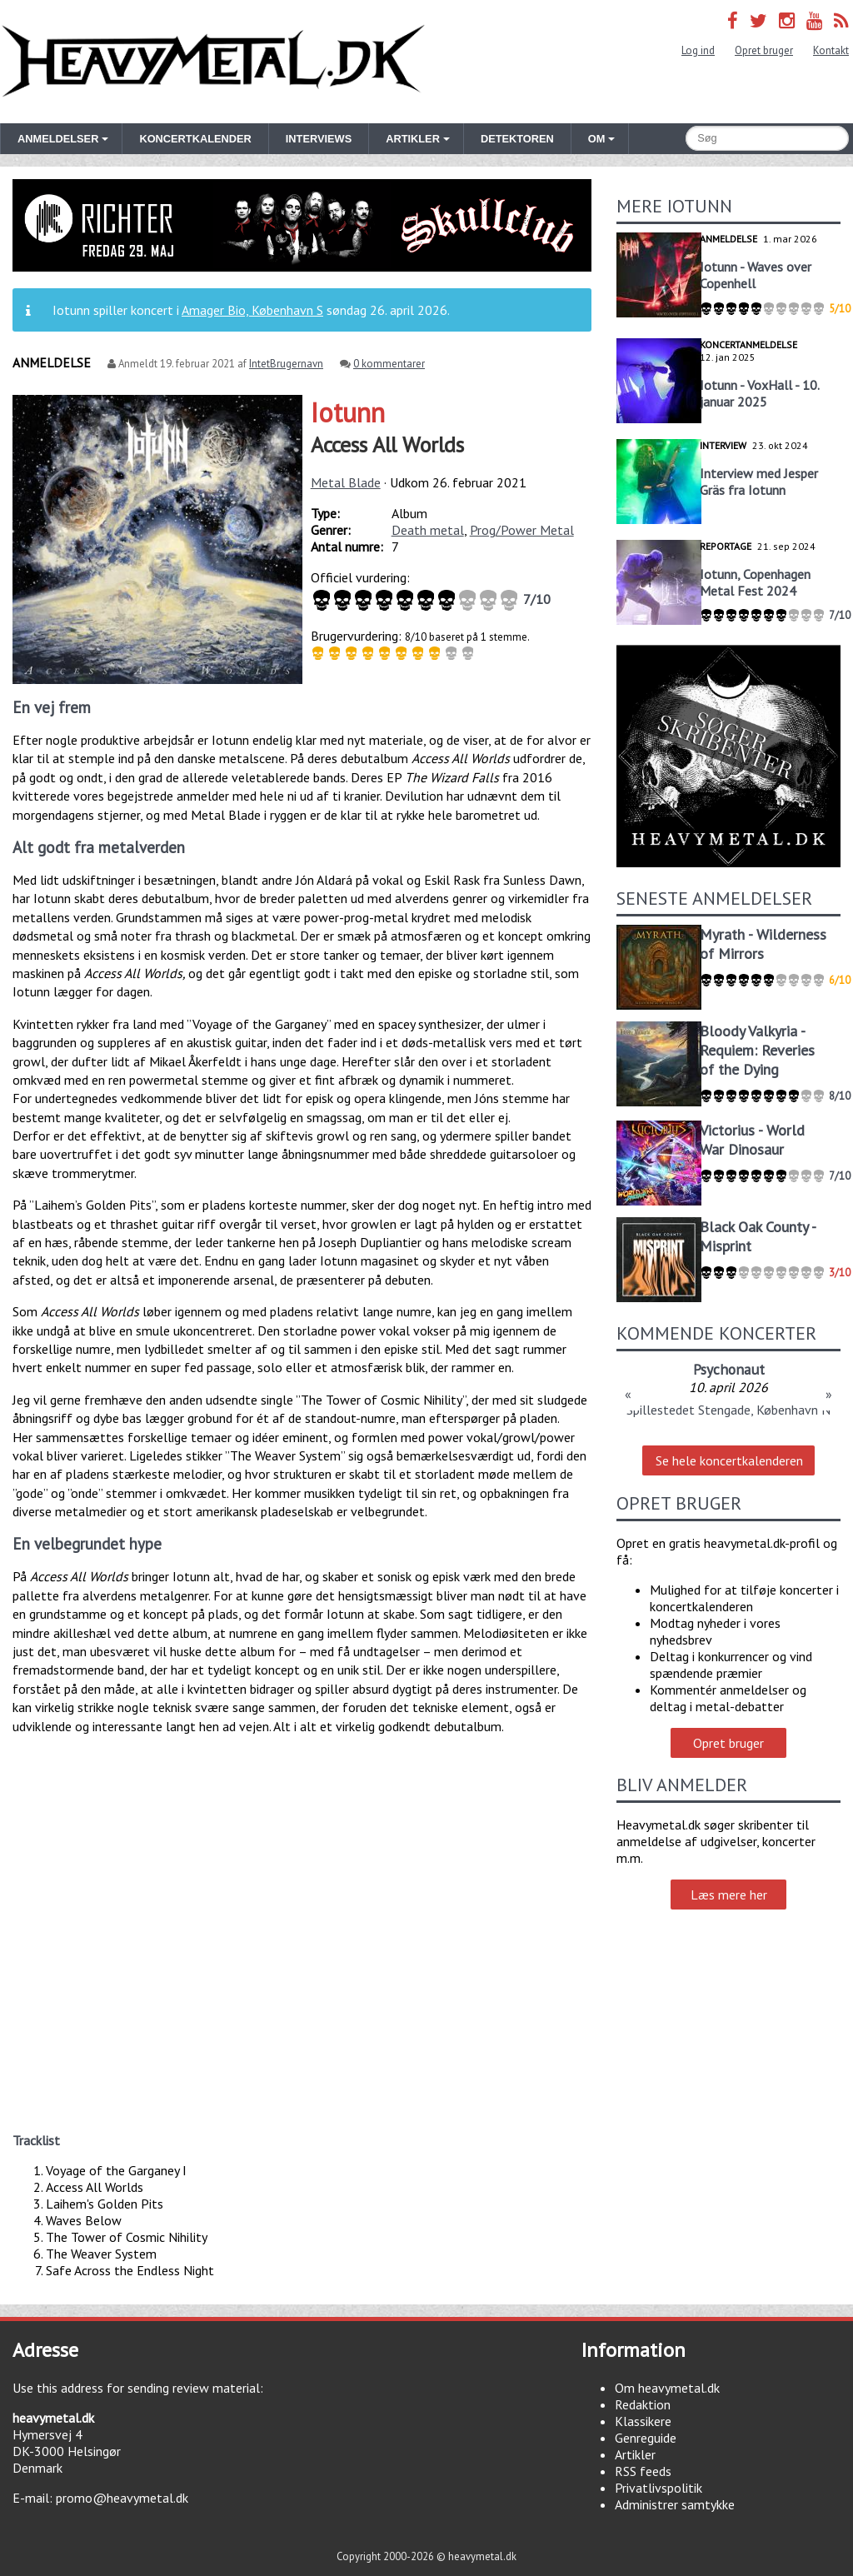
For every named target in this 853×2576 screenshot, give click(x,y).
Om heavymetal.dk (667, 2387)
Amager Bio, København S (252, 310)
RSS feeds (643, 2471)
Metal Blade (346, 482)
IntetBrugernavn (286, 364)
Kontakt (831, 50)
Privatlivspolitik (658, 2487)
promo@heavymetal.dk (122, 2497)
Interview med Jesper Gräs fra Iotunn (759, 481)
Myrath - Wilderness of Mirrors (763, 944)
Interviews (319, 138)
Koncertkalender (195, 138)
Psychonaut (729, 1369)
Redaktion (643, 2404)
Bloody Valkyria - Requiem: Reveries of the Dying (757, 1050)
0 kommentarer (389, 364)
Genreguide (645, 2437)
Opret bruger (764, 50)
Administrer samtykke (675, 2504)
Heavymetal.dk (213, 61)
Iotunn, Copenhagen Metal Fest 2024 (755, 582)
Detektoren (517, 138)
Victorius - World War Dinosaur (752, 1140)
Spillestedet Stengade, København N (728, 1409)
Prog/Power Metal (522, 530)
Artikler (635, 2454)
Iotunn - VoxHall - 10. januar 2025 (759, 393)
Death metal (428, 530)
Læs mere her (729, 1894)
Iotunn (348, 412)
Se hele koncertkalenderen (729, 1460)
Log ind (698, 50)
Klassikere (643, 2421)
